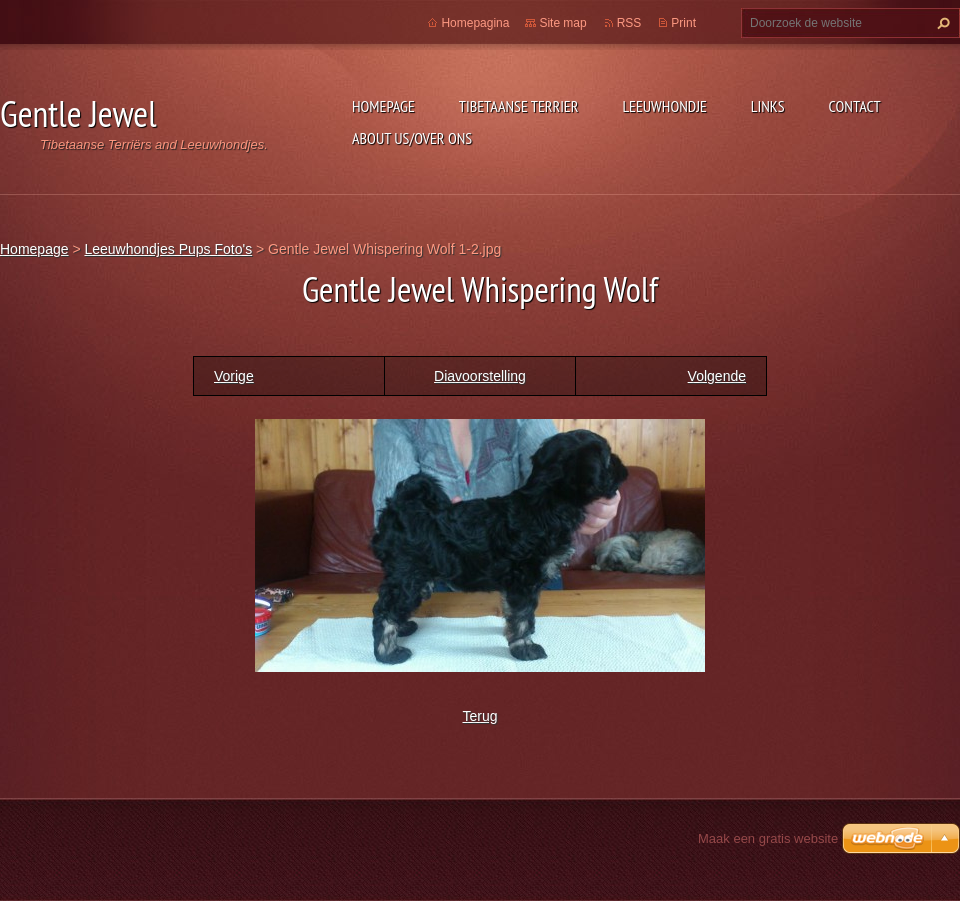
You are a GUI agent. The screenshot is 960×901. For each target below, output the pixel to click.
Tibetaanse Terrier (519, 106)
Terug (479, 716)
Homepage (383, 106)
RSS (629, 23)
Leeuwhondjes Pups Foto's (168, 249)
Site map (562, 23)
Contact (855, 106)
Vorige (234, 376)
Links (768, 106)
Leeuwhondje (664, 106)
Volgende (717, 376)
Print (683, 23)
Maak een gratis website (768, 838)
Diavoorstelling (480, 376)
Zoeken (941, 23)
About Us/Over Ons (412, 138)
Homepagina (475, 23)
